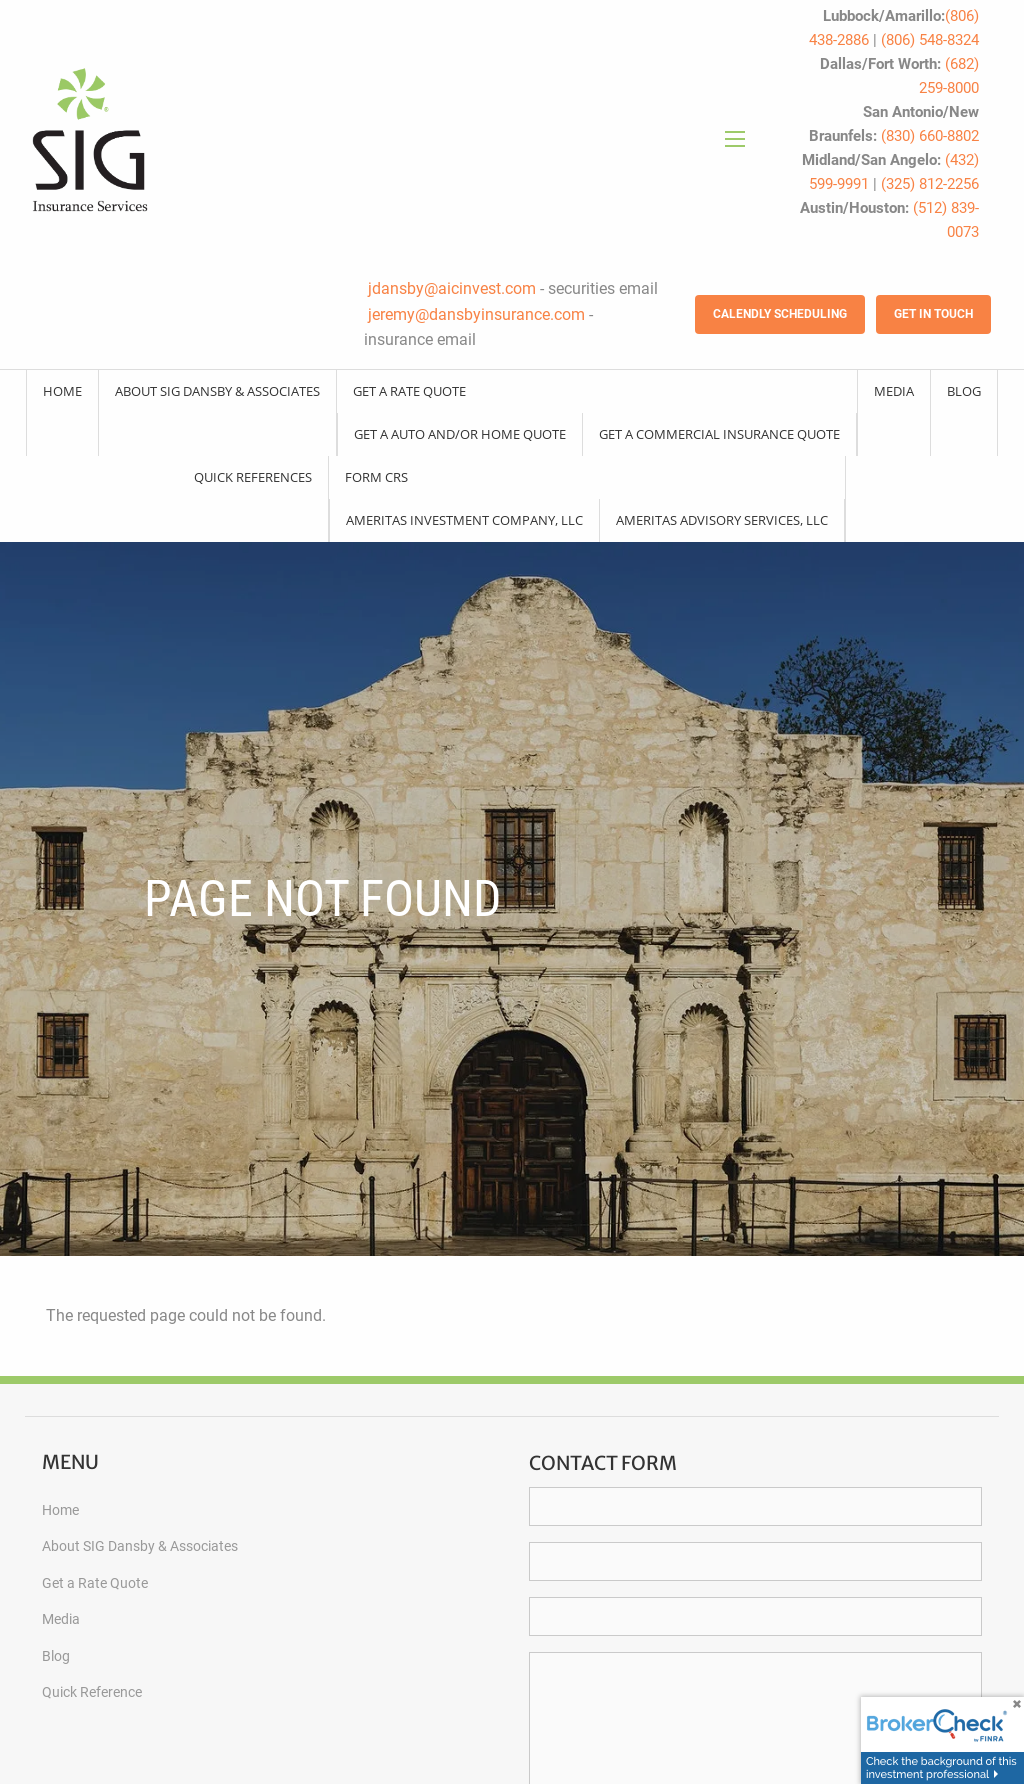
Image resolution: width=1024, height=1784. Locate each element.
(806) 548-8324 (930, 40)
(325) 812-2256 (930, 184)
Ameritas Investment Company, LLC (464, 520)
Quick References (253, 477)
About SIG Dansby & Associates (217, 391)
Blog (964, 391)
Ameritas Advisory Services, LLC (722, 520)
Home (62, 391)
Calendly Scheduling (780, 314)
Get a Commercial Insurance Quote (719, 434)
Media (894, 391)
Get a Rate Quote (409, 391)
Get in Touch (933, 314)
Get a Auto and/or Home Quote (460, 434)
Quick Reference (92, 1692)
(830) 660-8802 (930, 136)
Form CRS (376, 477)
